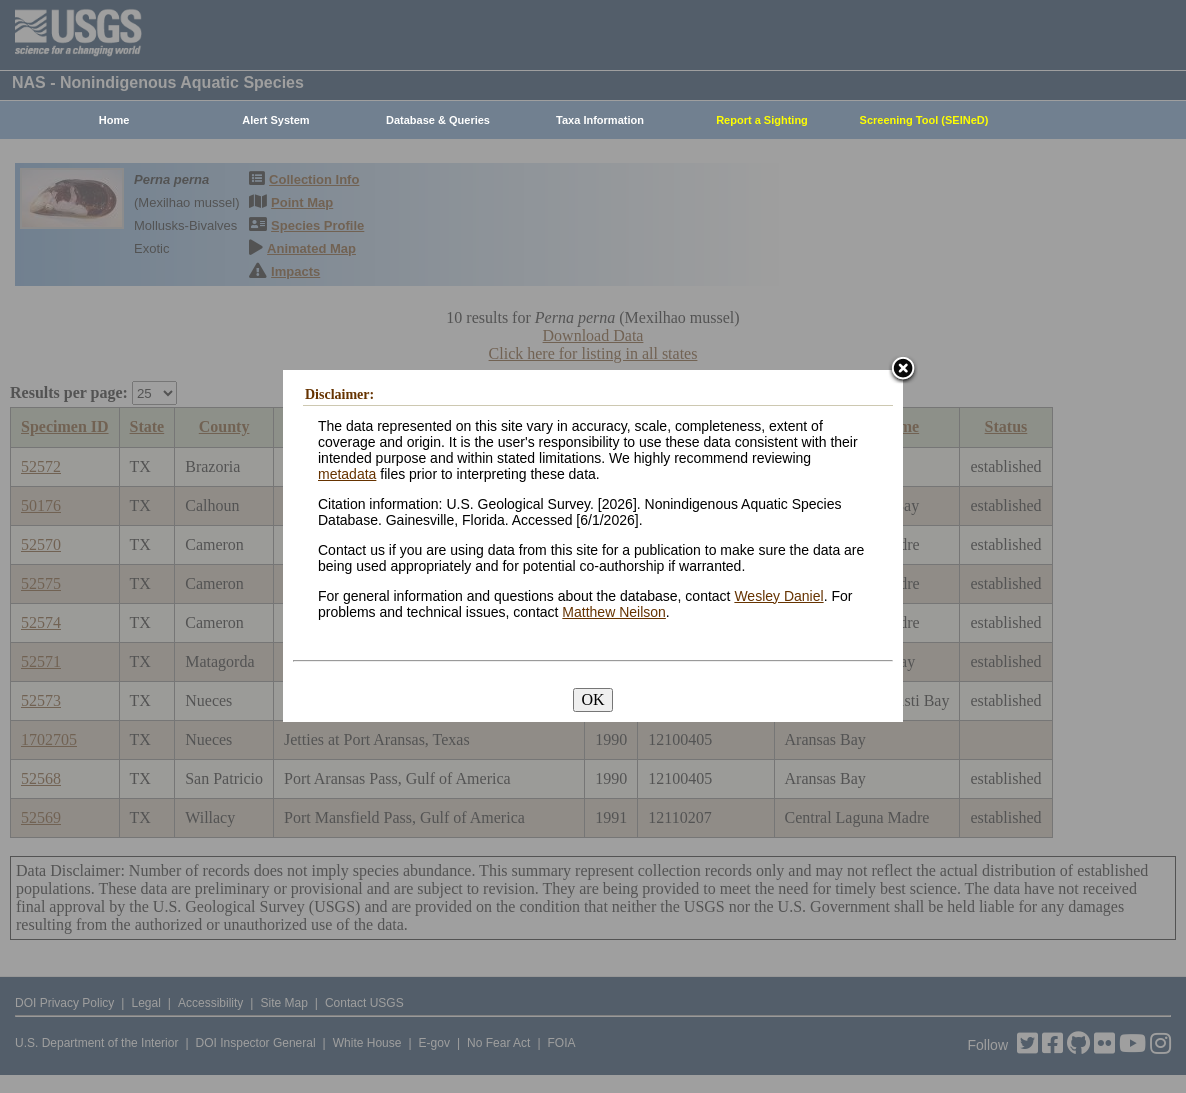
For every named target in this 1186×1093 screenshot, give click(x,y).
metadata (347, 474)
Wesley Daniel (778, 596)
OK (592, 699)
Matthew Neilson (614, 612)
